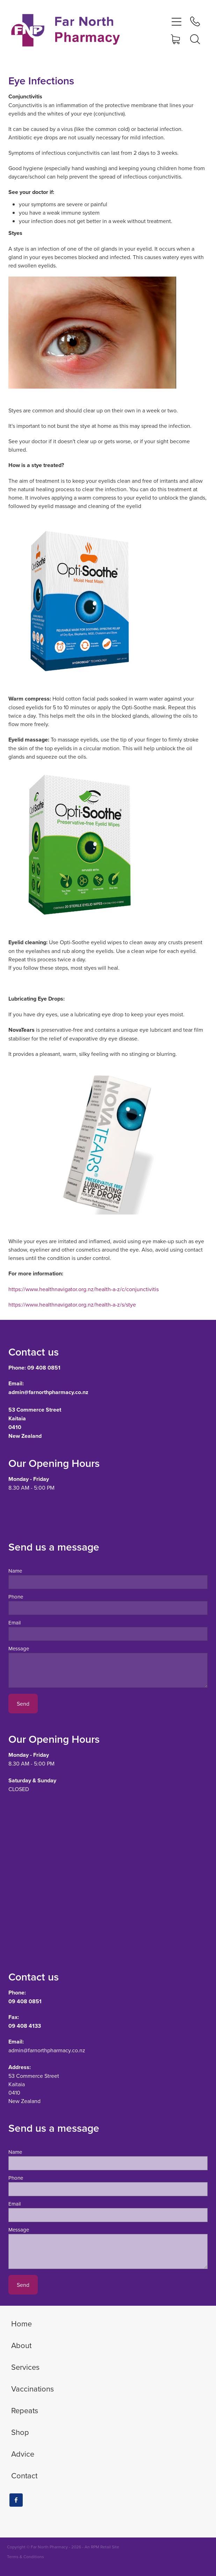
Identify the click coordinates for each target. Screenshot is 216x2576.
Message (18, 1648)
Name (15, 1570)
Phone (15, 1596)
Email (14, 1622)
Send (23, 1703)
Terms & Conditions (25, 2557)
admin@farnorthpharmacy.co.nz (46, 2050)
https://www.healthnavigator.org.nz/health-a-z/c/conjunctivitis (83, 1289)
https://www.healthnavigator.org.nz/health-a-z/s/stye (72, 1304)
